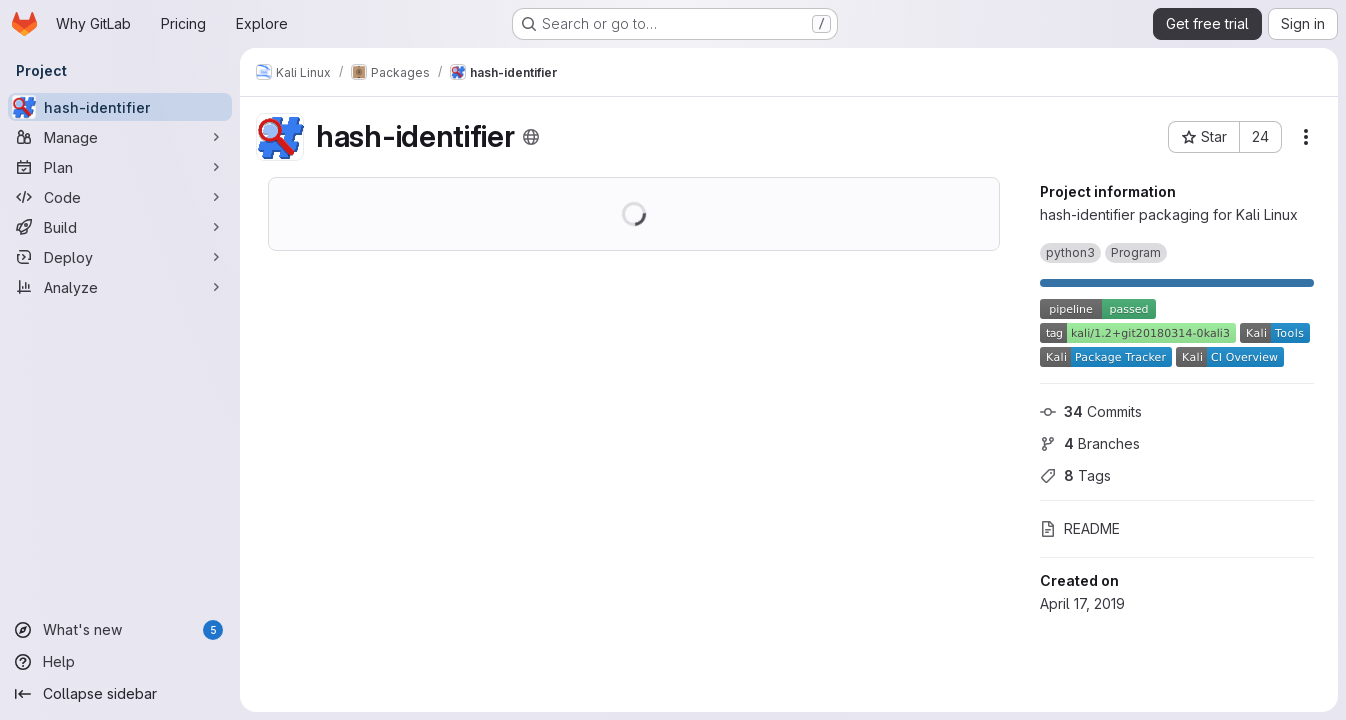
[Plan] (120, 167)
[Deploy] (120, 257)
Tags (1075, 475)
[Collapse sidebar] (120, 694)
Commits (1091, 411)
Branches (1090, 443)
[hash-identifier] (120, 107)
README (1080, 528)
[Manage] (120, 137)
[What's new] (120, 630)
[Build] (120, 227)
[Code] (120, 197)
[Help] (120, 662)
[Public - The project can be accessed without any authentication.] (531, 137)
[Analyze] (120, 287)
